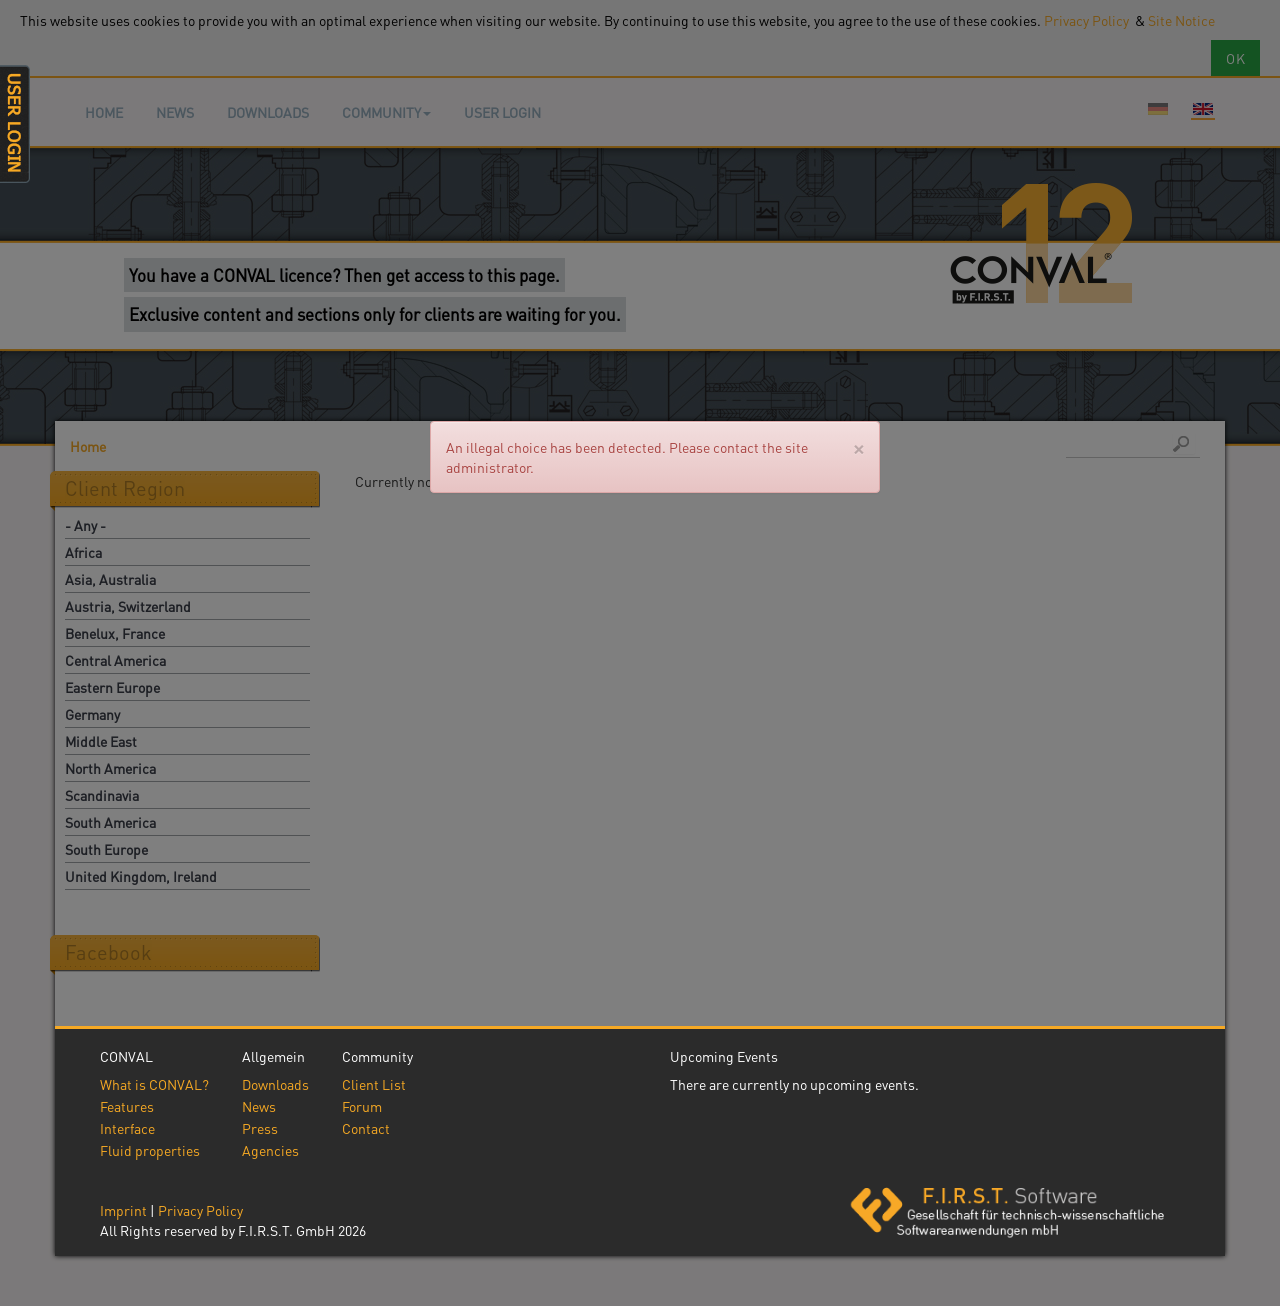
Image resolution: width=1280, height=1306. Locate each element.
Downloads (268, 112)
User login (502, 112)
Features (127, 1106)
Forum (362, 1106)
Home (104, 112)
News (175, 112)
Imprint (123, 1210)
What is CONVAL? (154, 1084)
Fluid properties (150, 1150)
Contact (366, 1128)
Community (386, 112)
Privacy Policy (200, 1210)
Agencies (270, 1150)
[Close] (858, 447)
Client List (374, 1084)
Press (260, 1128)
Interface (127, 1128)
